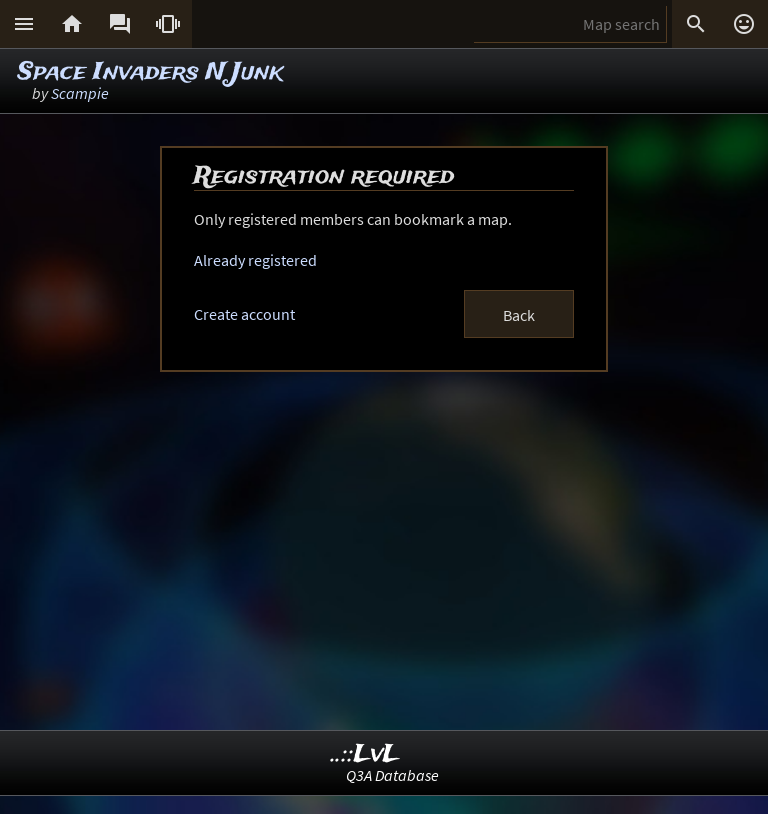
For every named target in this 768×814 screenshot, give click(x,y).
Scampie (80, 93)
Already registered (255, 260)
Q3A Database (392, 775)
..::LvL (365, 754)
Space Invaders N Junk (150, 72)
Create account (244, 314)
